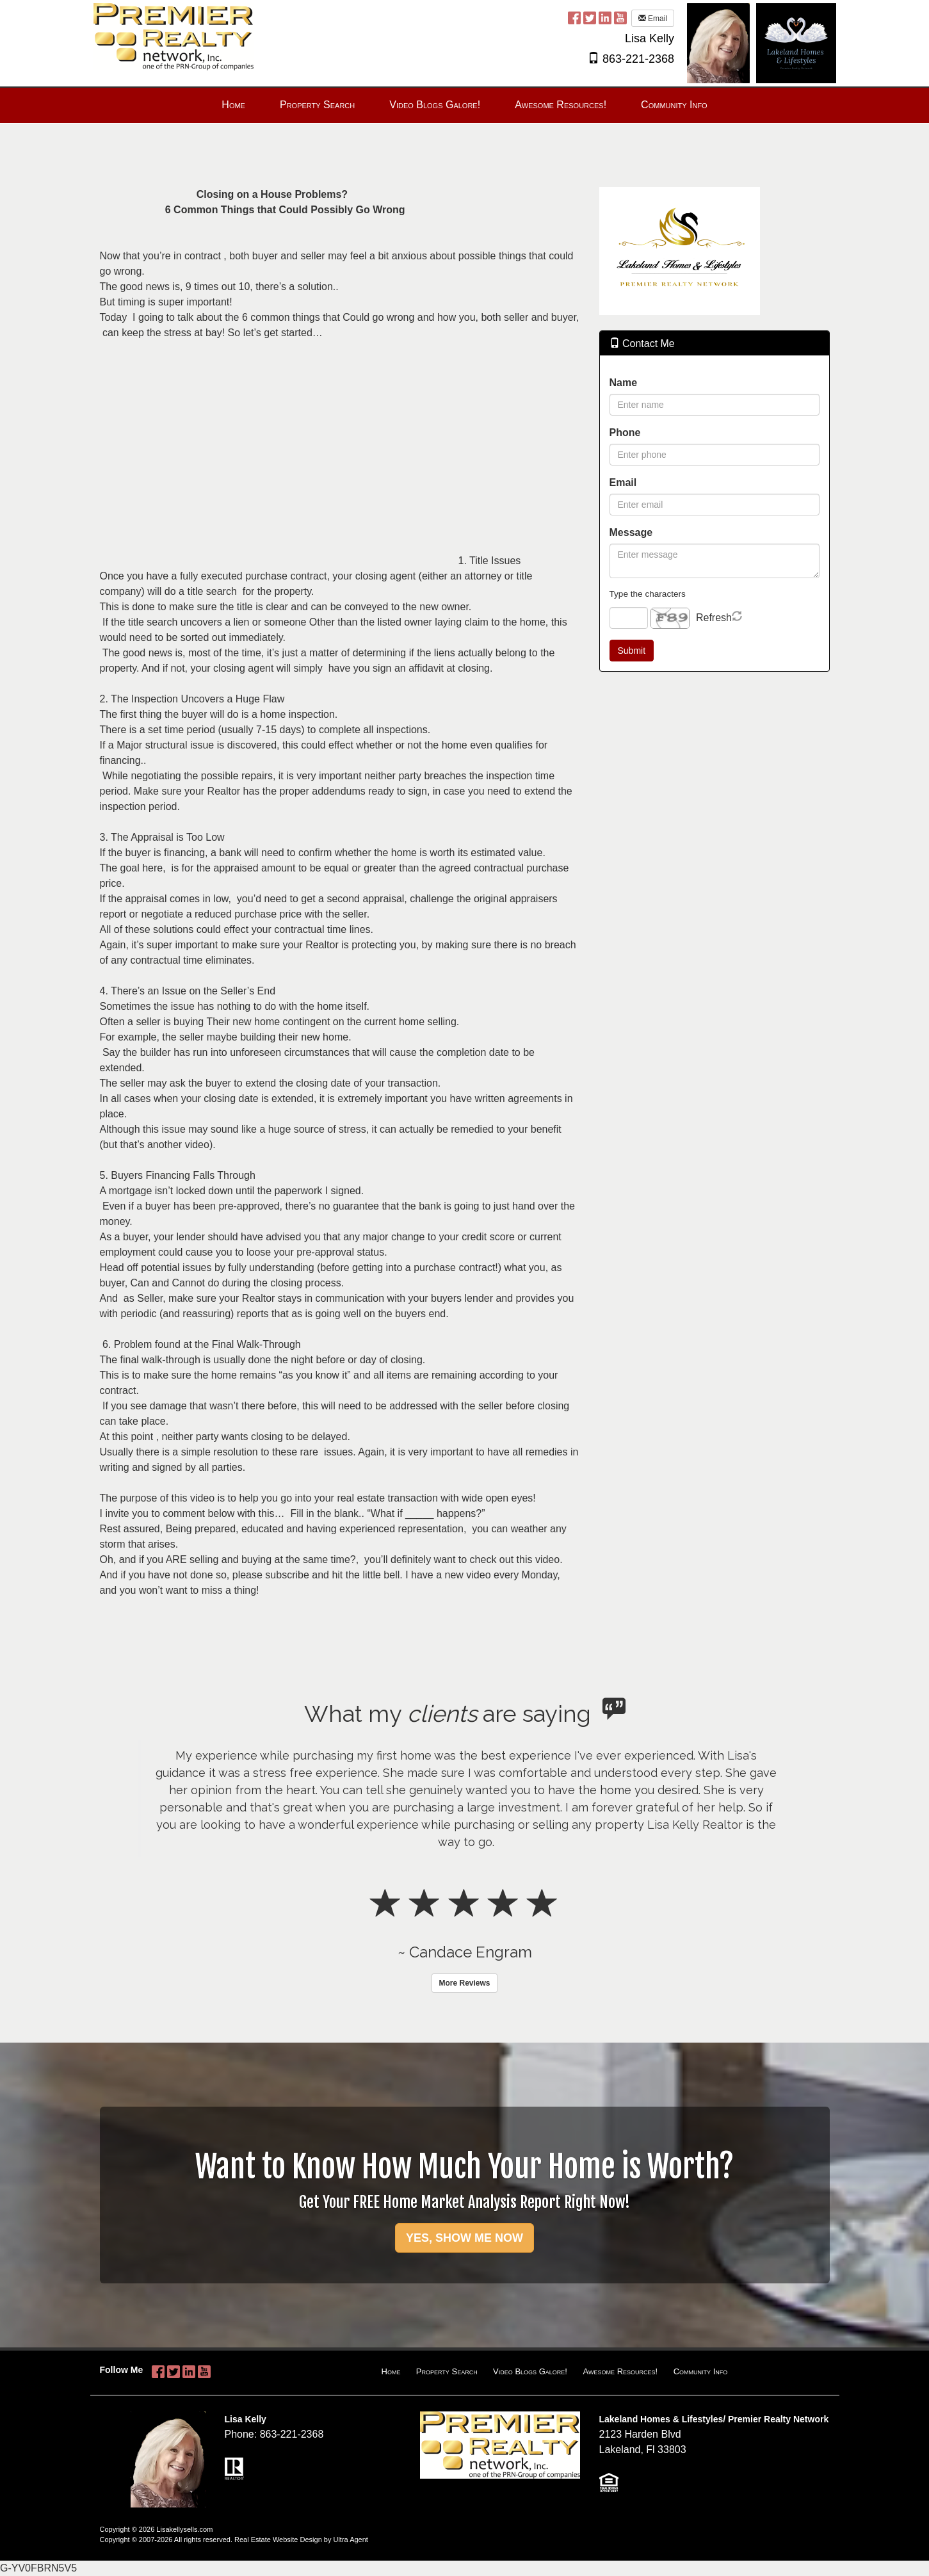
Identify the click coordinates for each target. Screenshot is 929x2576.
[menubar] (464, 105)
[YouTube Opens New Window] (620, 17)
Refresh (714, 617)
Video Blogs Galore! (530, 2371)
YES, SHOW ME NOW (464, 2238)
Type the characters (648, 594)
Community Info (701, 2371)
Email (652, 18)
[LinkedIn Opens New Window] (605, 17)
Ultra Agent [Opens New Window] (350, 2539)
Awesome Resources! (620, 2371)
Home (391, 2371)
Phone (625, 432)
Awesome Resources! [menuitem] (560, 104)
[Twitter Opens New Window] (589, 17)
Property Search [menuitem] (317, 104)
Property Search (447, 2371)
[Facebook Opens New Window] (574, 17)
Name (624, 382)
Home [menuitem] (233, 104)
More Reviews (464, 1983)
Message (631, 532)
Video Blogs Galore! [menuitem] (434, 104)
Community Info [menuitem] (674, 104)
